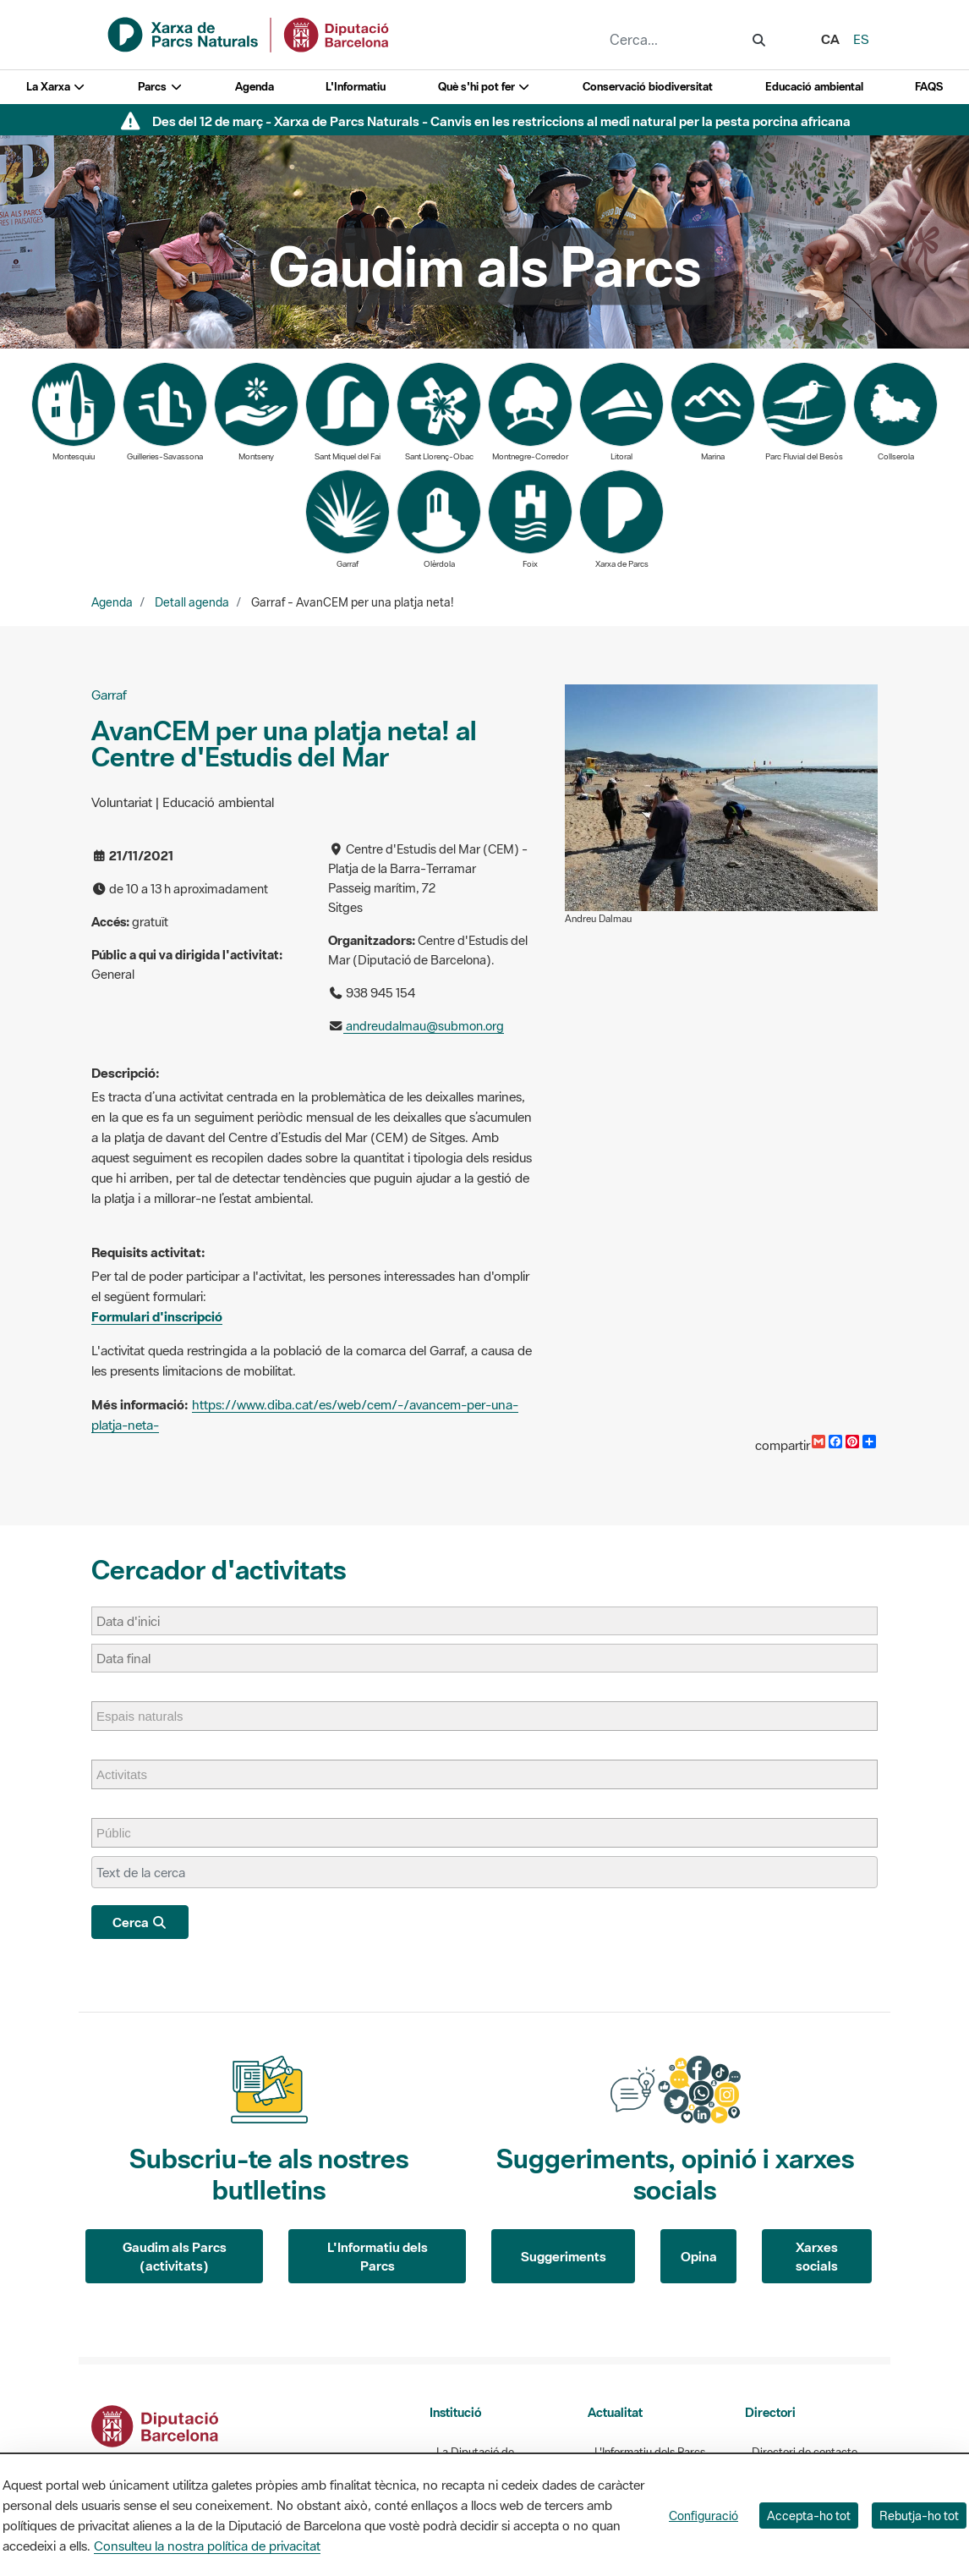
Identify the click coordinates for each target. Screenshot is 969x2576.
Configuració (703, 2515)
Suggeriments (563, 2256)
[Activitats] (130, 1774)
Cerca (139, 1922)
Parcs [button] (160, 87)
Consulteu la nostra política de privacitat (207, 2545)
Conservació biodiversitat (648, 87)
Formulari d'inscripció (156, 1316)
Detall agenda (192, 602)
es (861, 38)
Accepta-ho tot (809, 2515)
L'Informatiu (356, 87)
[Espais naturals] (148, 1716)
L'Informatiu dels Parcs (377, 2256)
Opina (699, 2256)
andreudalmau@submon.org (423, 1026)
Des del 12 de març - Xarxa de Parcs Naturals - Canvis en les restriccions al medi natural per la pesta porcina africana (501, 121)
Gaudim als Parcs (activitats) (175, 2256)
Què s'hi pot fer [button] (484, 87)
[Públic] (122, 1832)
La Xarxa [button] (56, 87)
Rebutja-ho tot (919, 2515)
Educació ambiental (814, 87)
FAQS (929, 87)
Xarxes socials (817, 2256)
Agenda (254, 87)
